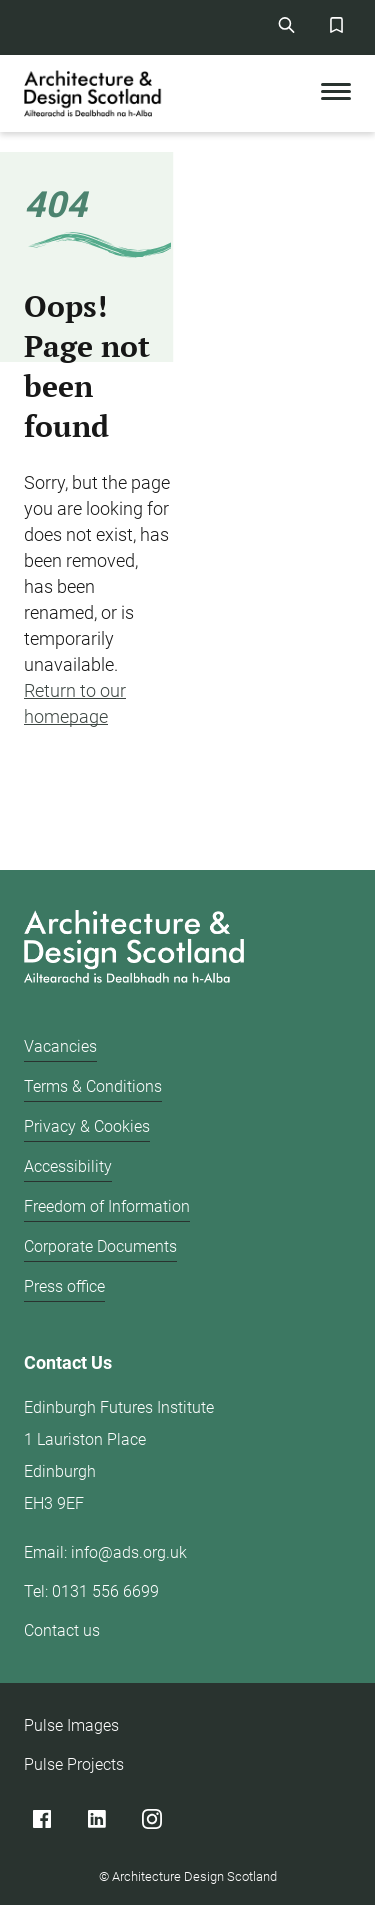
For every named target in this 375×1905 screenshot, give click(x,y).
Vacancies (60, 1046)
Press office (64, 1286)
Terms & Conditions (93, 1086)
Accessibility (68, 1166)
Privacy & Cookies (87, 1126)
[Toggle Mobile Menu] (336, 93)
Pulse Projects (74, 1764)
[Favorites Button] (336, 25)
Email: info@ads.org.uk (105, 1552)
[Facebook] (41, 1818)
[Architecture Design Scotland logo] (129, 950)
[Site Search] (286, 25)
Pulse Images (71, 1725)
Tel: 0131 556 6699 (91, 1591)
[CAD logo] (94, 93)
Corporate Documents (100, 1246)
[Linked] (96, 1818)
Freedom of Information (107, 1206)
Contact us (62, 1630)
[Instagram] (151, 1818)
